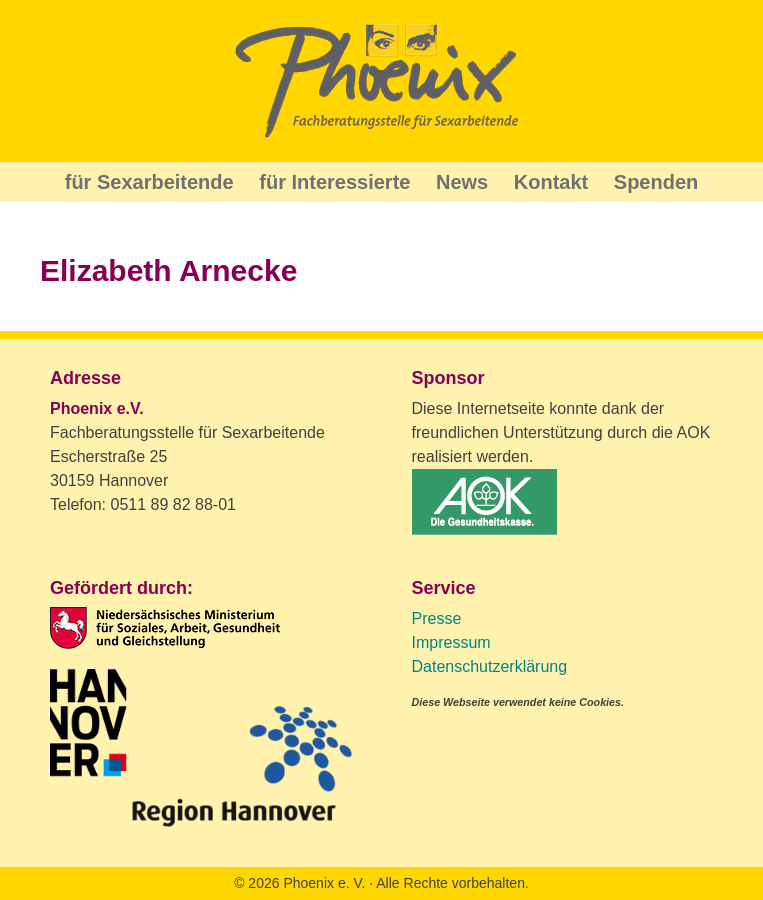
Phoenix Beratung (382, 81)
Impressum (451, 642)
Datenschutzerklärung (490, 666)
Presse (437, 618)
